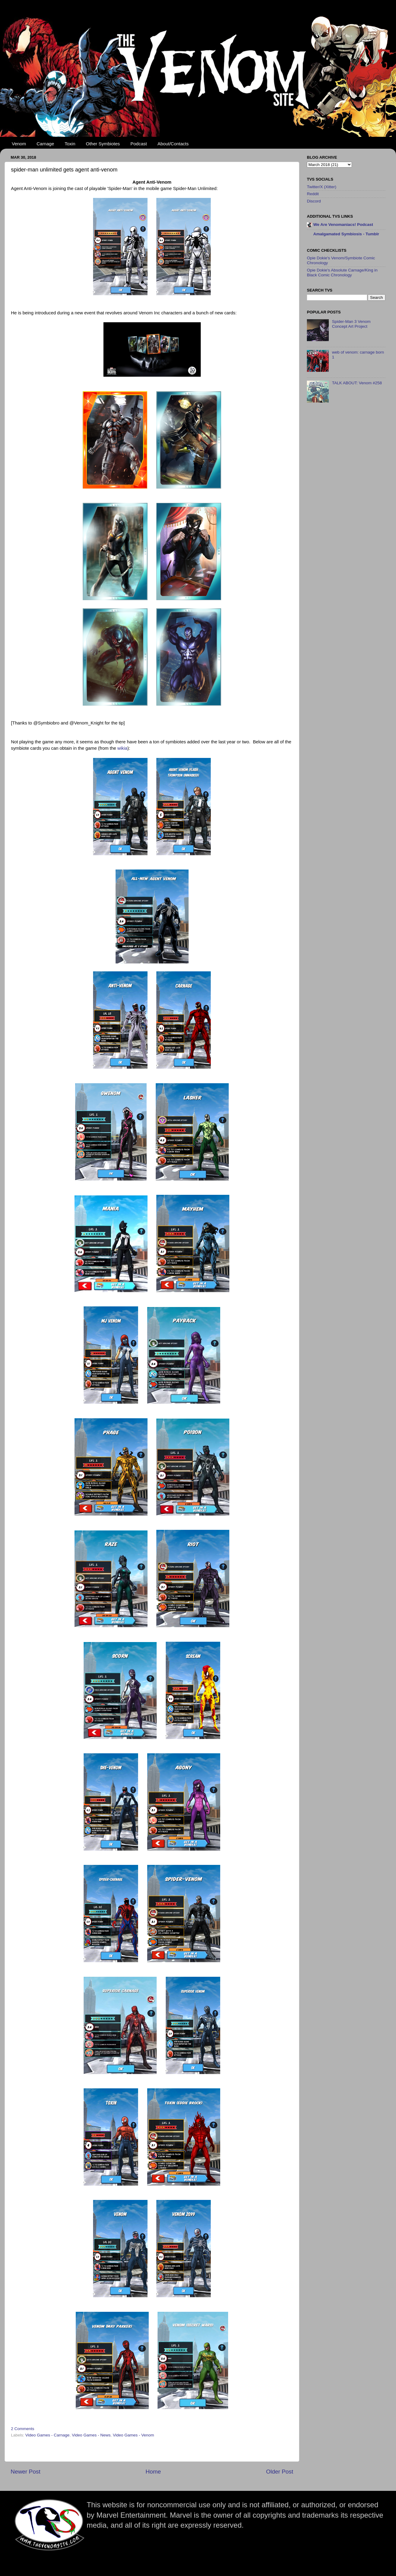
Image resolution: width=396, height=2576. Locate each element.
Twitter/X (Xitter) (321, 187)
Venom (19, 143)
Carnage (45, 143)
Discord (314, 201)
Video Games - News (91, 2435)
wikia (122, 748)
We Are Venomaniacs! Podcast (343, 224)
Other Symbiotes (103, 143)
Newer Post (25, 2471)
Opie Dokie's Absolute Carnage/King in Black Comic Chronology (342, 272)
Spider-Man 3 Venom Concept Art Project (351, 324)
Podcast (138, 143)
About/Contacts (173, 143)
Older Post (279, 2471)
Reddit (313, 194)
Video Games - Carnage (47, 2435)
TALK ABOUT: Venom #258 (357, 383)
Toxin (70, 143)
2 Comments (22, 2428)
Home (153, 2471)
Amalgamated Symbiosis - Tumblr (346, 234)
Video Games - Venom (133, 2435)
